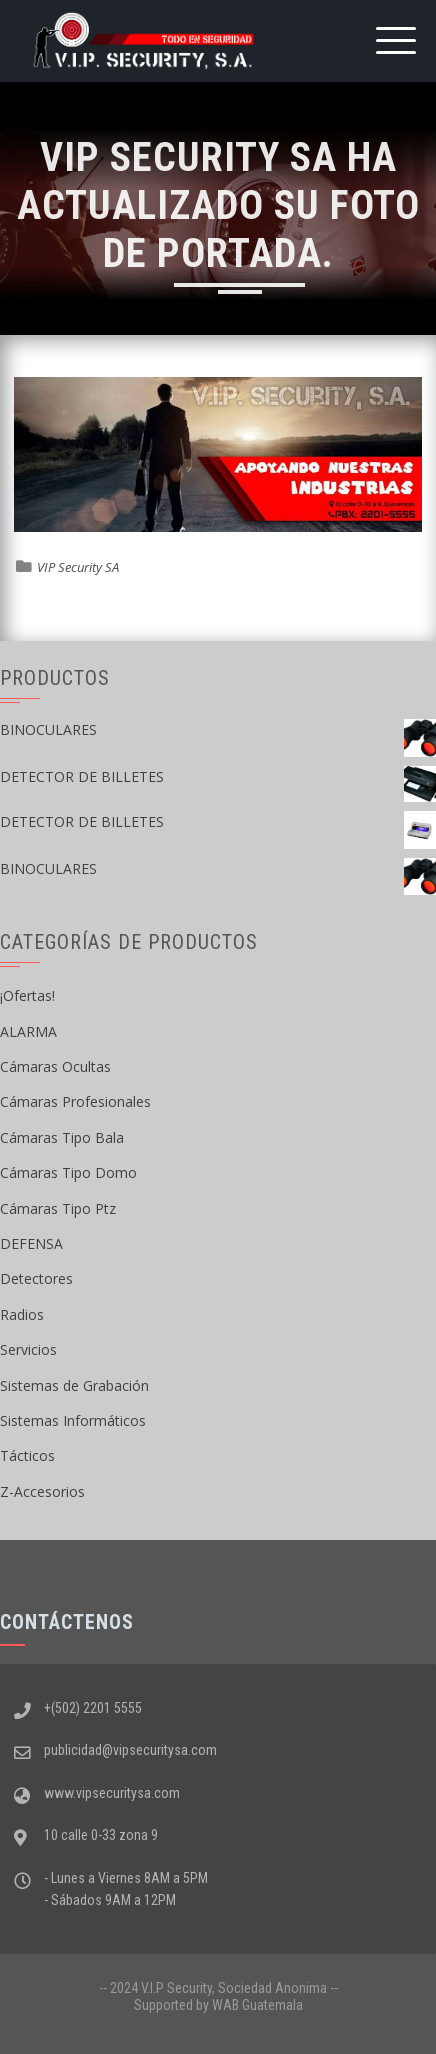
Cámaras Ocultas (55, 1066)
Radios (22, 1314)
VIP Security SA (78, 567)
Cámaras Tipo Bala (62, 1137)
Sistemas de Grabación (74, 1385)
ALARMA (28, 1031)
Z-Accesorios (42, 1491)
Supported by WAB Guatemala (218, 2005)
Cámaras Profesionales (75, 1101)
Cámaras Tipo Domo (68, 1172)
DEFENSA (31, 1243)
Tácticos (27, 1455)
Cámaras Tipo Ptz (58, 1208)
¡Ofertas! (27, 995)
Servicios (28, 1349)
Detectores (36, 1278)
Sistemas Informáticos (73, 1420)
